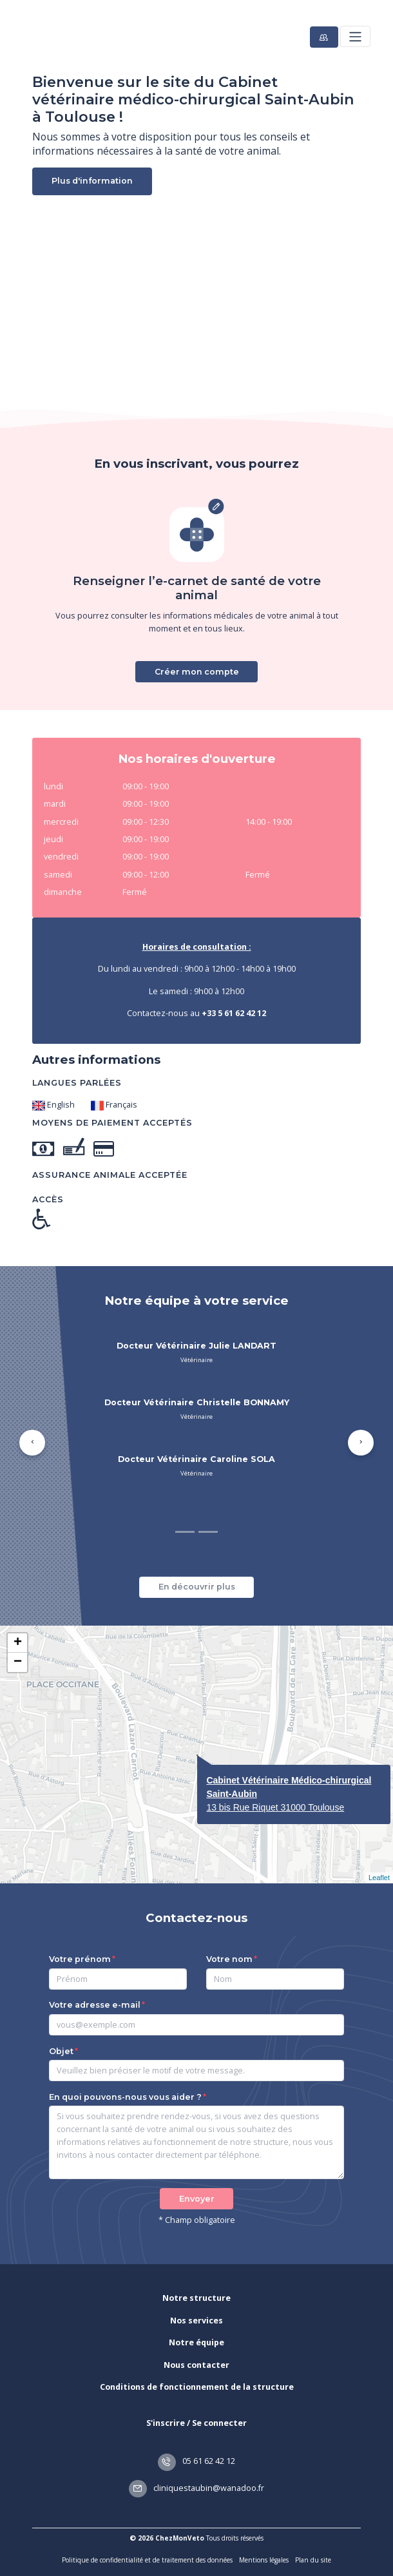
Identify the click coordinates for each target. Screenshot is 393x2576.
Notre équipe (196, 2342)
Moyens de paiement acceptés (112, 1123)
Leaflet (379, 1877)
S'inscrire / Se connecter (196, 2422)
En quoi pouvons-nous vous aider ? (125, 2097)
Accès (48, 1199)
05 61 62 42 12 (196, 2461)
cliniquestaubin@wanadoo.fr (196, 2488)
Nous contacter (196, 2365)
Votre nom (229, 1959)
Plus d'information (92, 181)
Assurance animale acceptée (109, 1175)
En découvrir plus (196, 1586)
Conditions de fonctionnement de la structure (197, 2386)
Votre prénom (80, 1959)
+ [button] (18, 1643)
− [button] (18, 1662)
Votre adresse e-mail (94, 2005)
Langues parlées (77, 1083)
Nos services (196, 2320)
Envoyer (197, 2199)
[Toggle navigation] (355, 36)
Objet (61, 2051)
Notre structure (196, 2297)
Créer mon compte (197, 672)
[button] (32, 1443)
